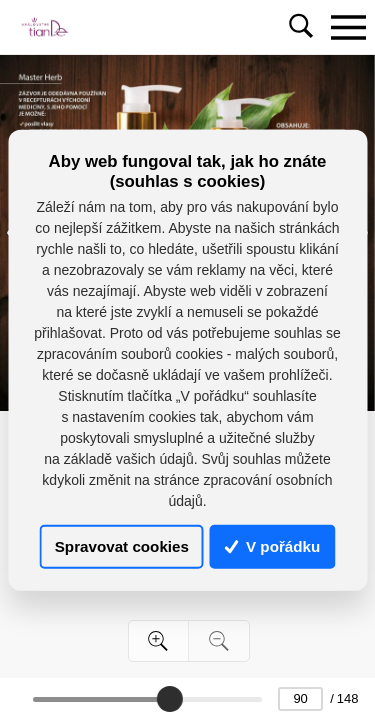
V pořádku (273, 546)
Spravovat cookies (122, 546)
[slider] (169, 699)
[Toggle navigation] (348, 27)
